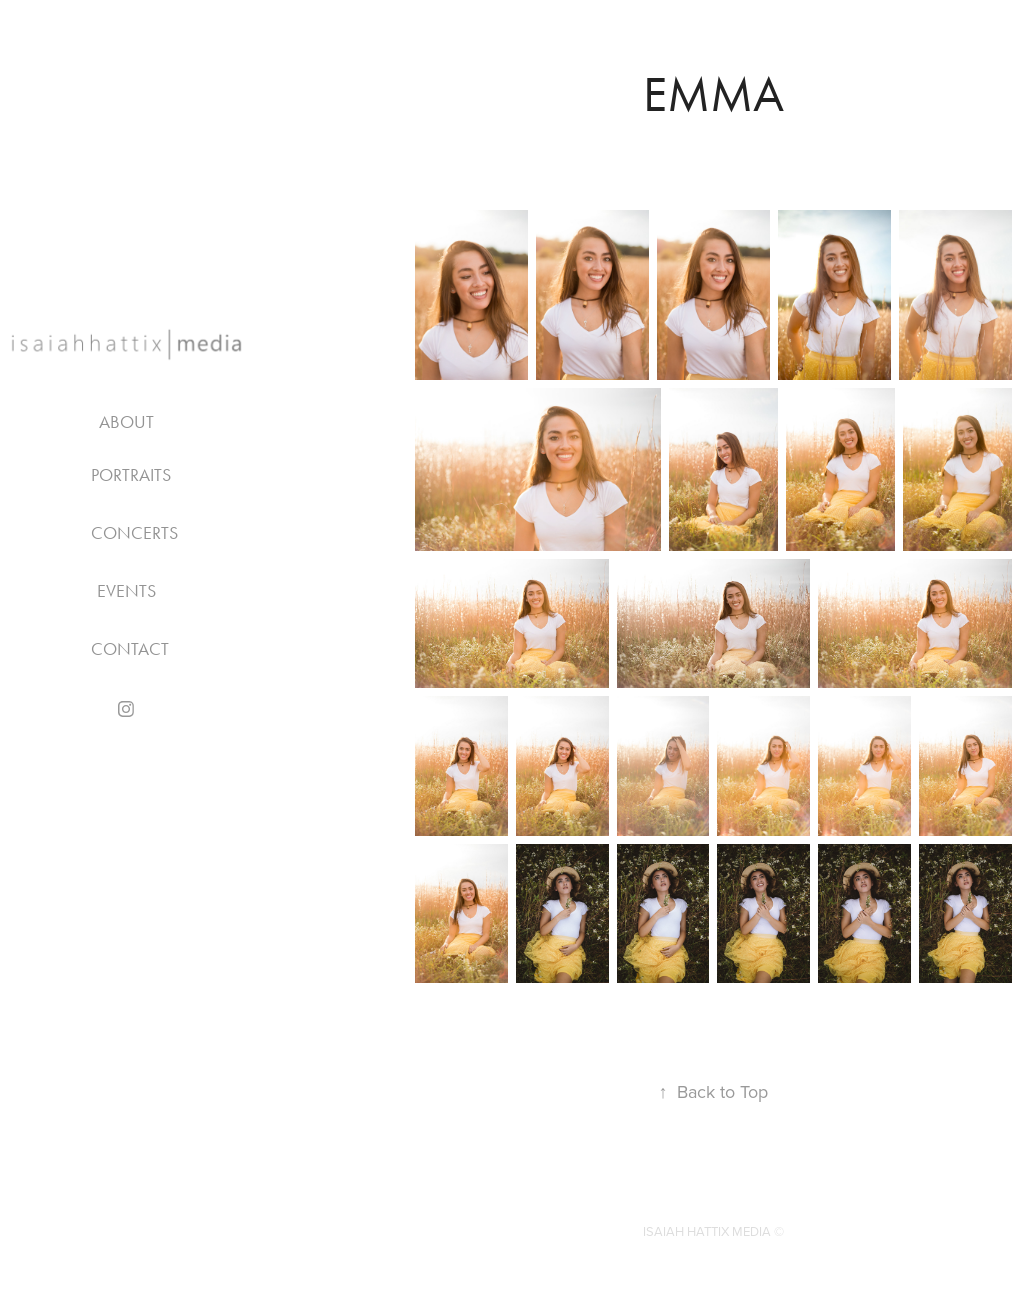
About (126, 422)
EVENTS (126, 591)
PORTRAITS (131, 475)
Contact (130, 649)
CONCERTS (134, 533)
